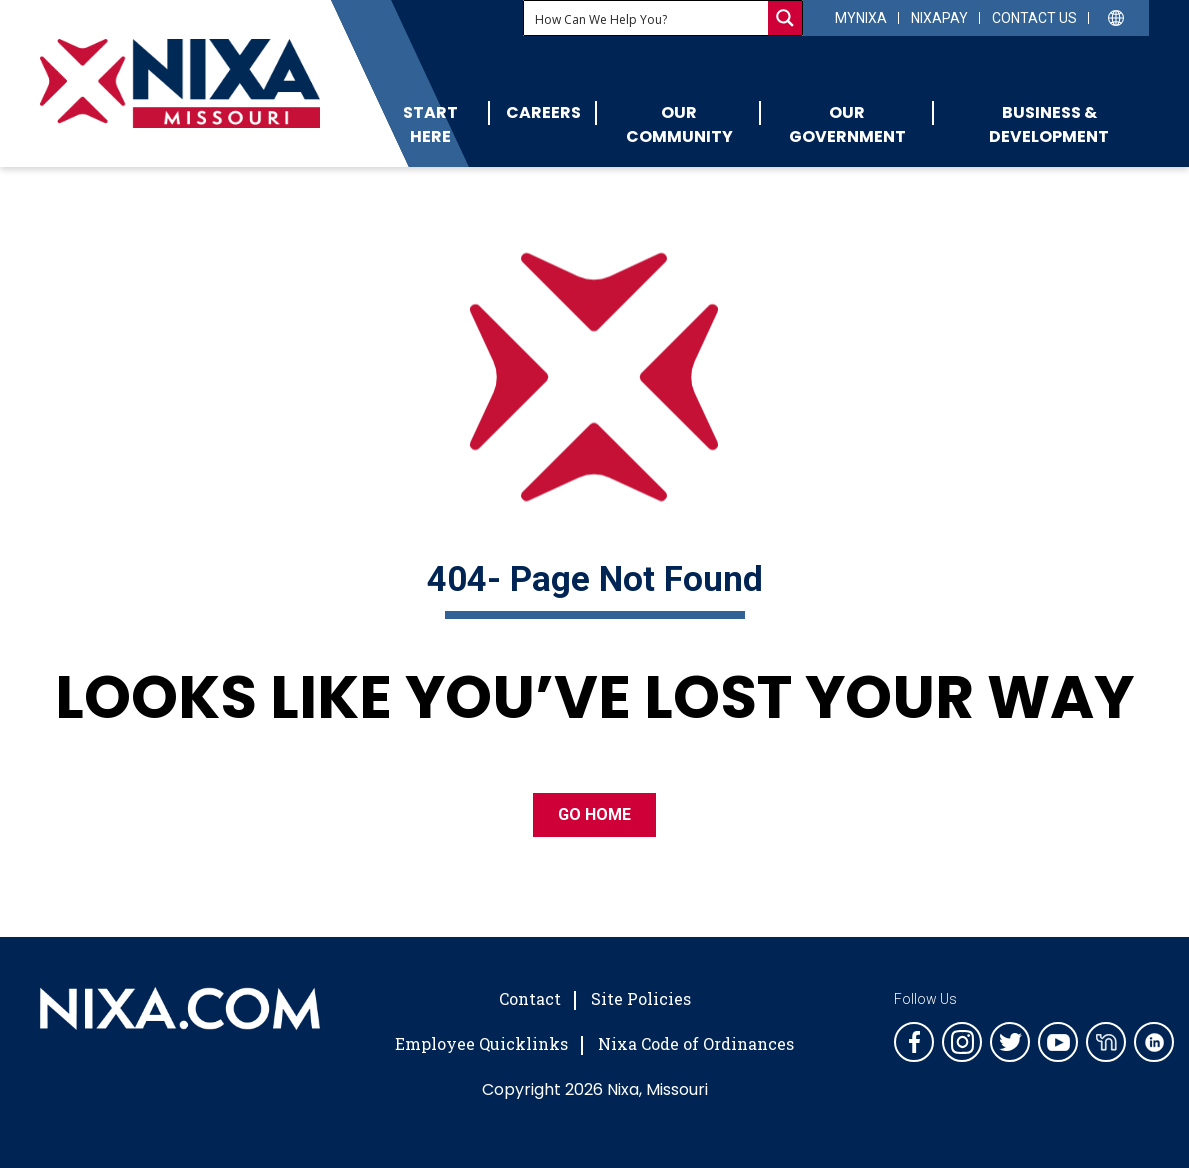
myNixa (861, 18)
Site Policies (641, 998)
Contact (530, 998)
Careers (543, 112)
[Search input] (647, 18)
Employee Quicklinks (481, 1043)
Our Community (679, 124)
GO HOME (594, 814)
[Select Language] (1116, 16)
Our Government (847, 124)
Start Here (430, 124)
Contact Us (1034, 18)
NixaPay (939, 18)
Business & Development (1049, 124)
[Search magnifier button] (785, 18)
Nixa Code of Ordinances (696, 1043)
